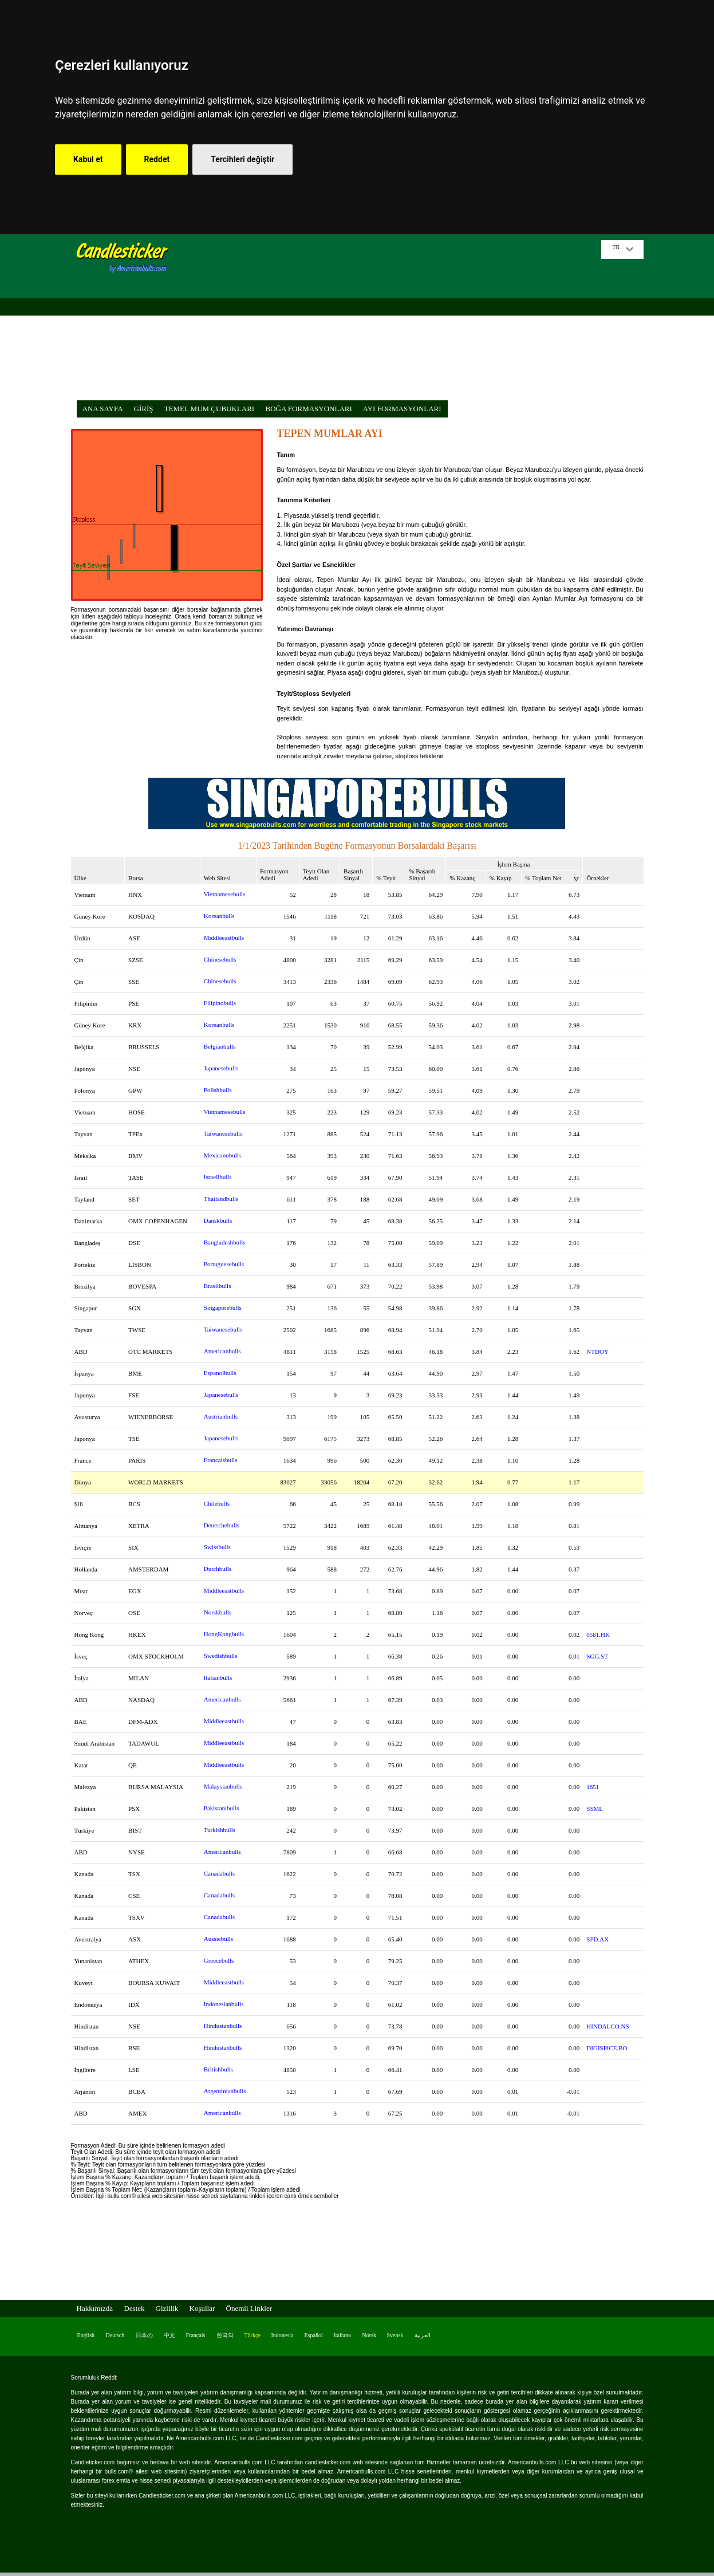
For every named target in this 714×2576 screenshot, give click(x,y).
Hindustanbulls (223, 2025)
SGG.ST (597, 1656)
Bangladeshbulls (225, 1242)
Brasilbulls (217, 1285)
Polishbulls (218, 1089)
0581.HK (598, 1634)
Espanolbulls (220, 1372)
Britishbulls (218, 2069)
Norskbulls (217, 1612)
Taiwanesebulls (223, 1133)
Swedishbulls (221, 1655)
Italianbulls (218, 1677)
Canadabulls (219, 1873)
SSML (594, 1808)
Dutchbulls (217, 1568)
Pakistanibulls (221, 1808)
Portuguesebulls (224, 1264)
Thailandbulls (221, 1198)
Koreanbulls (219, 915)
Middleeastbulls (224, 937)
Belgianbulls (220, 1046)
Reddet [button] (157, 159)
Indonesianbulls (224, 2003)
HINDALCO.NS (607, 2026)
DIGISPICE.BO (606, 2048)
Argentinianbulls (225, 2090)
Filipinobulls (220, 1002)
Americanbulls (222, 1351)
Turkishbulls (219, 1829)
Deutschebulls (221, 1525)
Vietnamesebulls (225, 894)
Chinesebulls (220, 959)
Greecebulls (219, 1960)
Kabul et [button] (88, 159)
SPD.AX (597, 1939)
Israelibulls (218, 1176)
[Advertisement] (389, 320)
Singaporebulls (223, 1307)
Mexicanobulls (222, 1155)
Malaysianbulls (223, 1786)
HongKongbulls (224, 1633)
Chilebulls (217, 1503)
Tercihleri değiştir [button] (242, 159)
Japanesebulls (221, 1068)
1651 (592, 1786)
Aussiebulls (218, 1938)
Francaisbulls (221, 1459)
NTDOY (597, 1351)
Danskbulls (218, 1220)
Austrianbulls (221, 1416)
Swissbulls (217, 1546)
